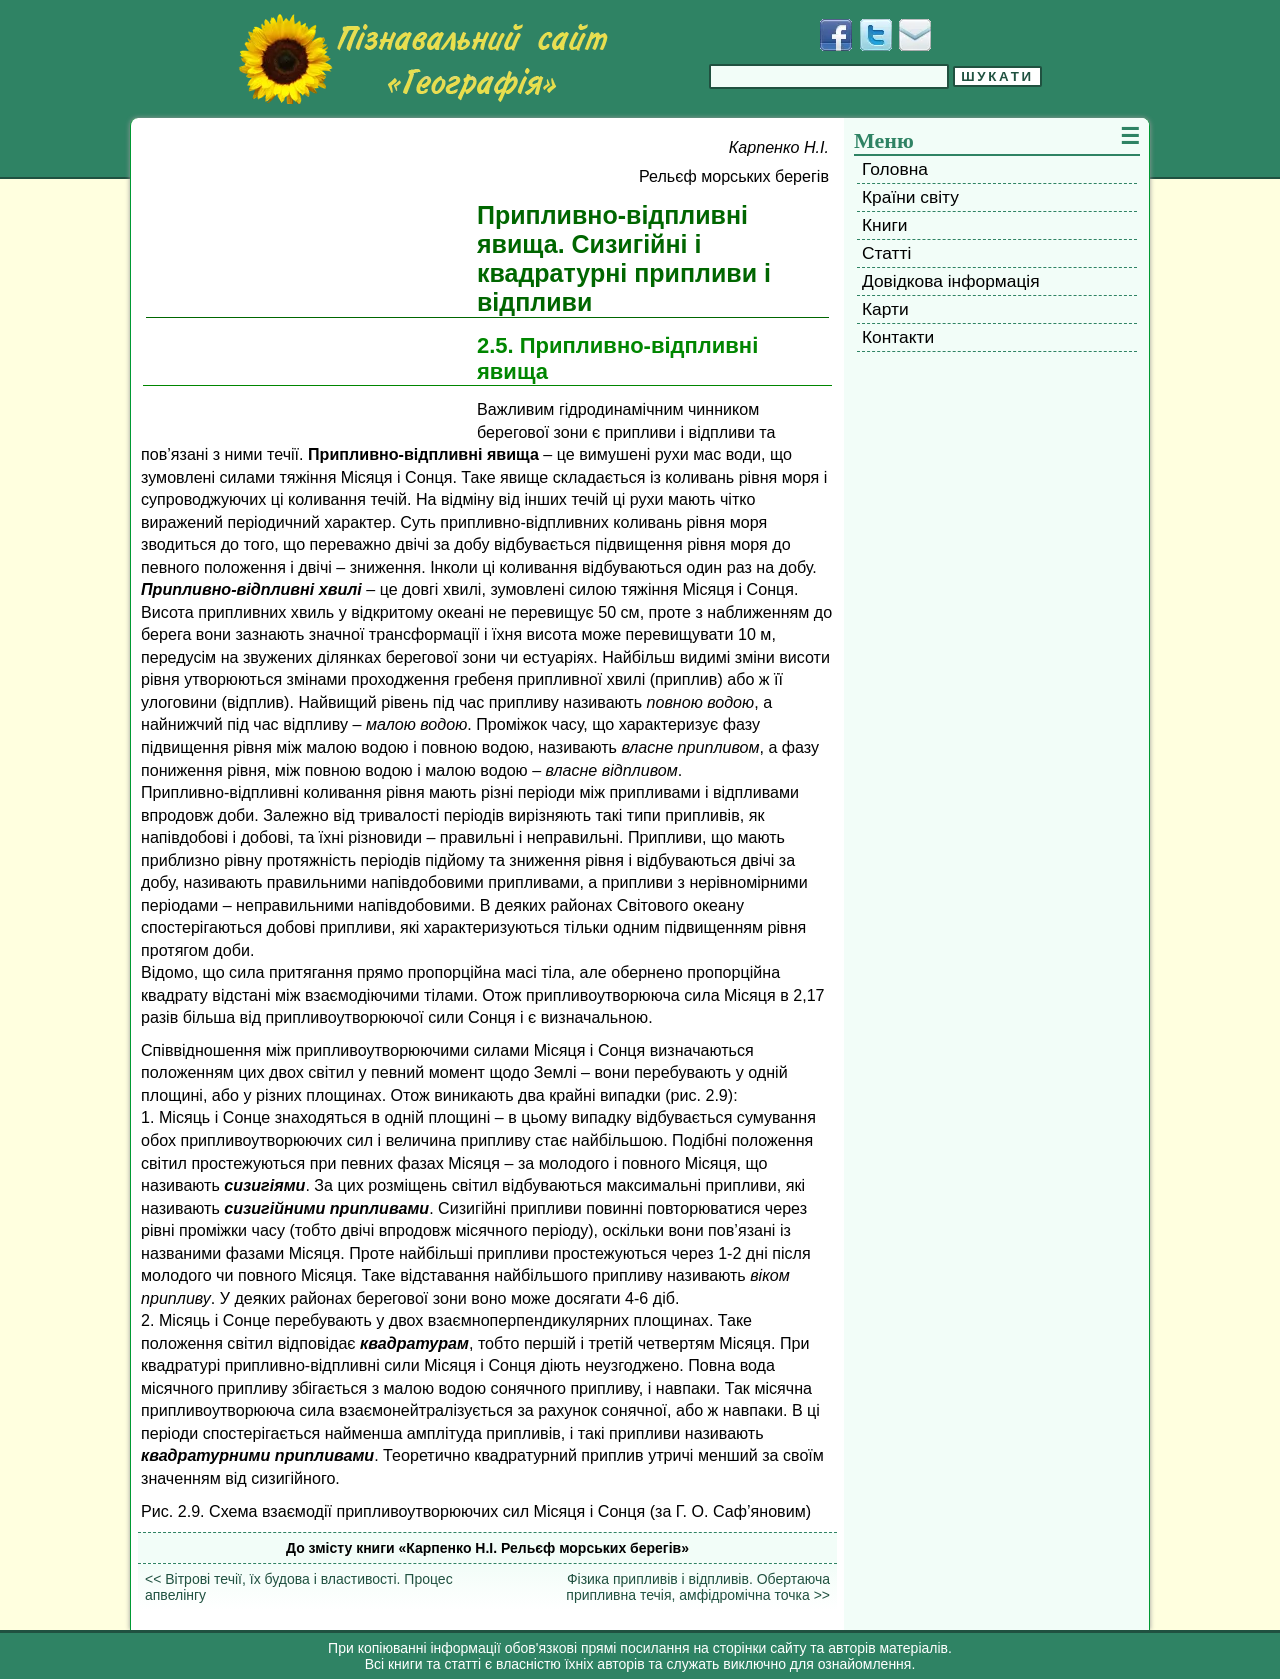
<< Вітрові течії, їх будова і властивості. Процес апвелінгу (299, 1587)
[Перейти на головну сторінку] (423, 59)
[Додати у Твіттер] (876, 35)
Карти (885, 309)
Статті (886, 253)
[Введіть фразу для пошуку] (829, 76)
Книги (884, 225)
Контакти (898, 337)
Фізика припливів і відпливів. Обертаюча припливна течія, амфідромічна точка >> (698, 1587)
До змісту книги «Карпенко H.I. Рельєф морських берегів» (487, 1548)
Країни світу (910, 197)
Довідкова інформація (951, 281)
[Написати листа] (915, 35)
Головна (895, 169)
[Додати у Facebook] (836, 35)
